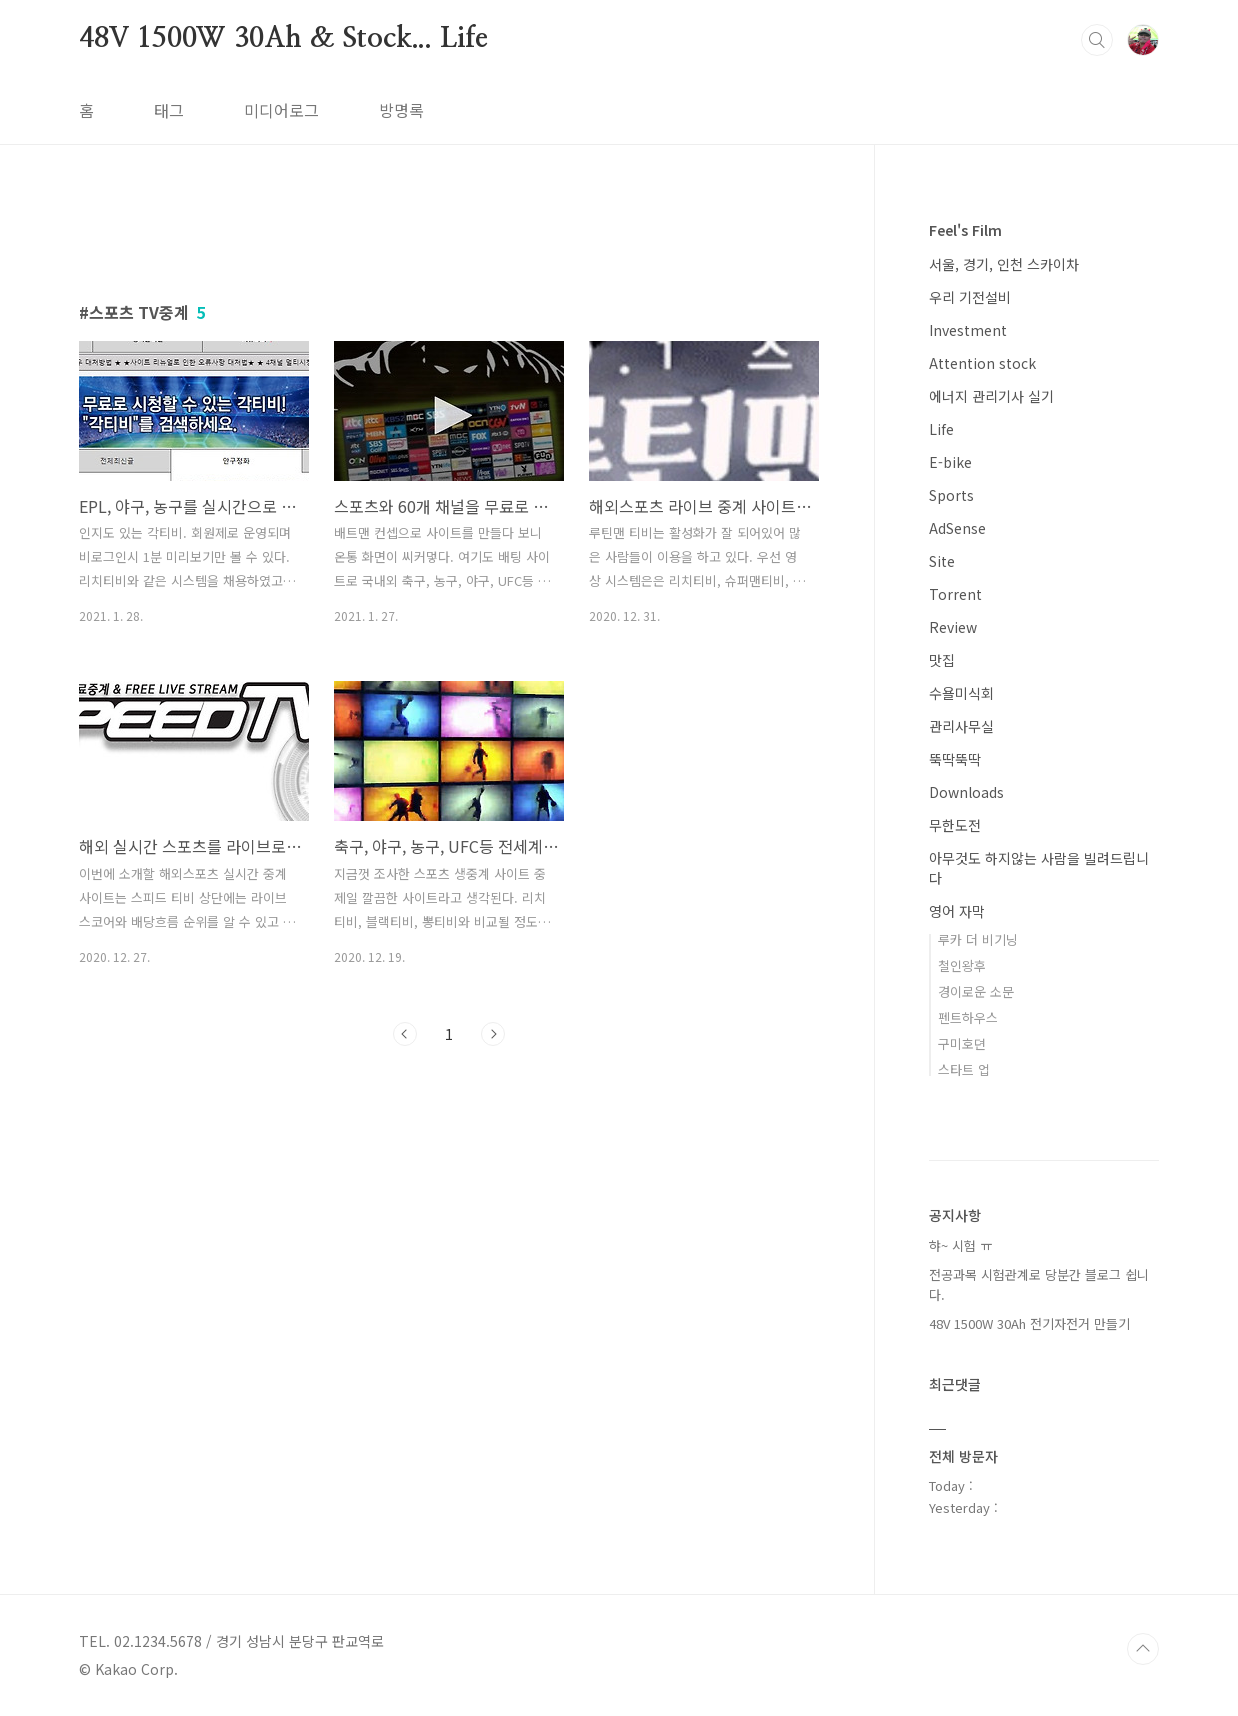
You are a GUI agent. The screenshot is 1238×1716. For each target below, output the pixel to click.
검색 (1097, 40)
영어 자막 (957, 911)
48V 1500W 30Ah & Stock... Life (283, 39)
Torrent (955, 594)
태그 (169, 110)
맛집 (942, 660)
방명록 (401, 110)
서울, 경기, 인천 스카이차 (1004, 264)
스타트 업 (964, 1069)
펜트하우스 (968, 1017)
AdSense (957, 528)
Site (942, 561)
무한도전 (955, 825)
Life (941, 429)
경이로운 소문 (976, 991)
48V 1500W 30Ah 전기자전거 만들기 (1029, 1323)
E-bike (950, 462)
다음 (493, 1034)
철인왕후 (962, 965)
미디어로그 (281, 110)
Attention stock (982, 363)
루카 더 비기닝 (978, 939)
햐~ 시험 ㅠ (960, 1245)
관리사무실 (961, 726)
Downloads (966, 792)
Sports (951, 495)
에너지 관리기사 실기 (991, 396)
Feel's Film (965, 230)
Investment (968, 330)
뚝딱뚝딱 (955, 759)
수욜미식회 (961, 693)
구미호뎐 (962, 1043)
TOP (1143, 1649)
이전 (405, 1034)
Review (953, 627)
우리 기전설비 (970, 297)
